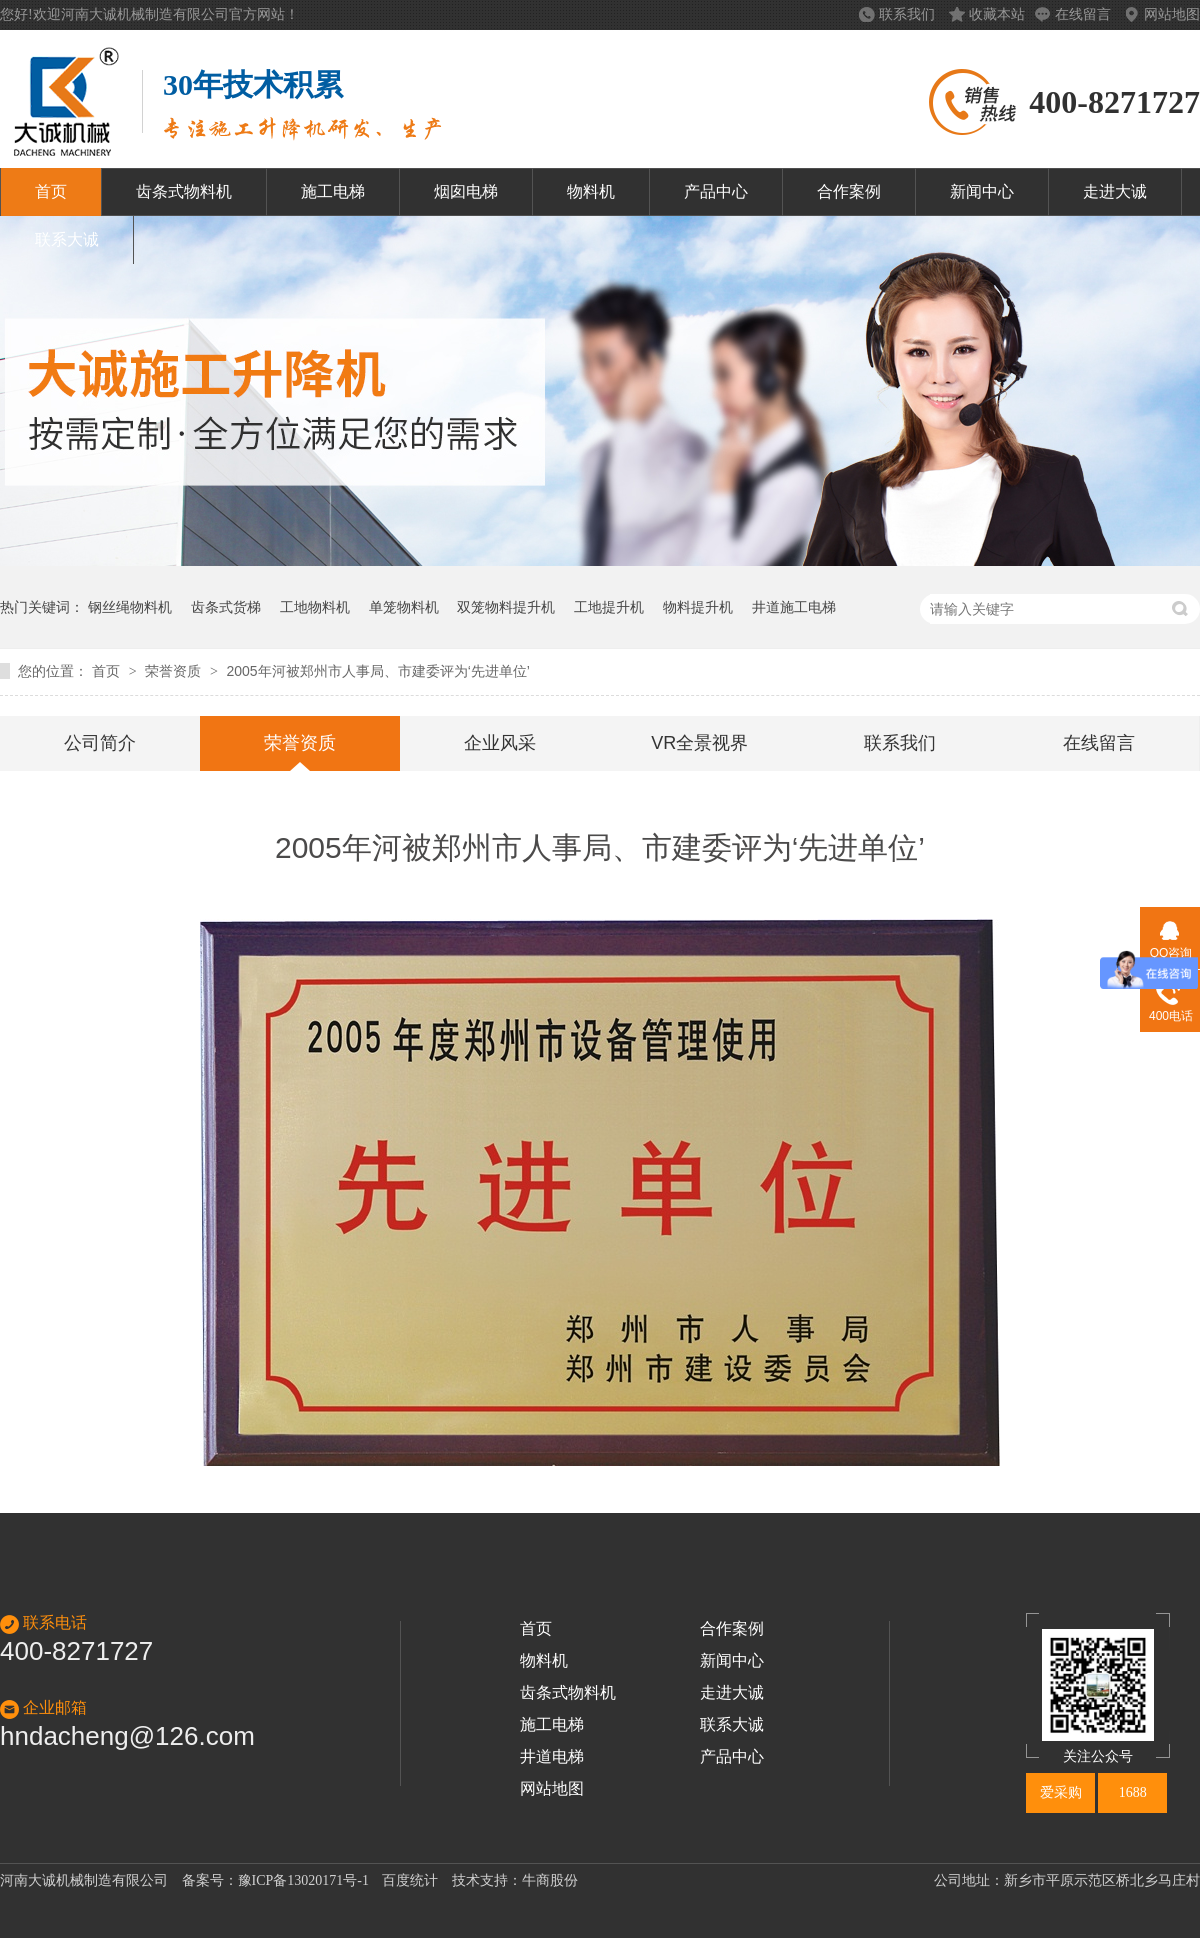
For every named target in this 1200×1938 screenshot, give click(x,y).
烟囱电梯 (466, 191)
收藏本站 (997, 14)
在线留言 (1085, 14)
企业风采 (500, 743)
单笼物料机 (404, 607)
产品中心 (716, 191)
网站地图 (1172, 14)
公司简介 (100, 743)
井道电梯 (552, 1756)
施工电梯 (333, 191)
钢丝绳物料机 (130, 607)
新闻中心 (982, 191)
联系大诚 (67, 239)
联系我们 (909, 14)
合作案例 (849, 191)
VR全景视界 (699, 743)
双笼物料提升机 (506, 607)
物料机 (591, 191)
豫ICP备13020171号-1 (303, 1880)
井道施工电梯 (794, 607)
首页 (51, 191)
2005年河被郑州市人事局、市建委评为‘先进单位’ (377, 671)
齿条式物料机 (184, 191)
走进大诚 (1115, 191)
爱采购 (1061, 1792)
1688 (1133, 1792)
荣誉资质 (175, 671)
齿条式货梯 (226, 607)
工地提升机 (609, 607)
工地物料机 (315, 607)
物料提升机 (698, 607)
